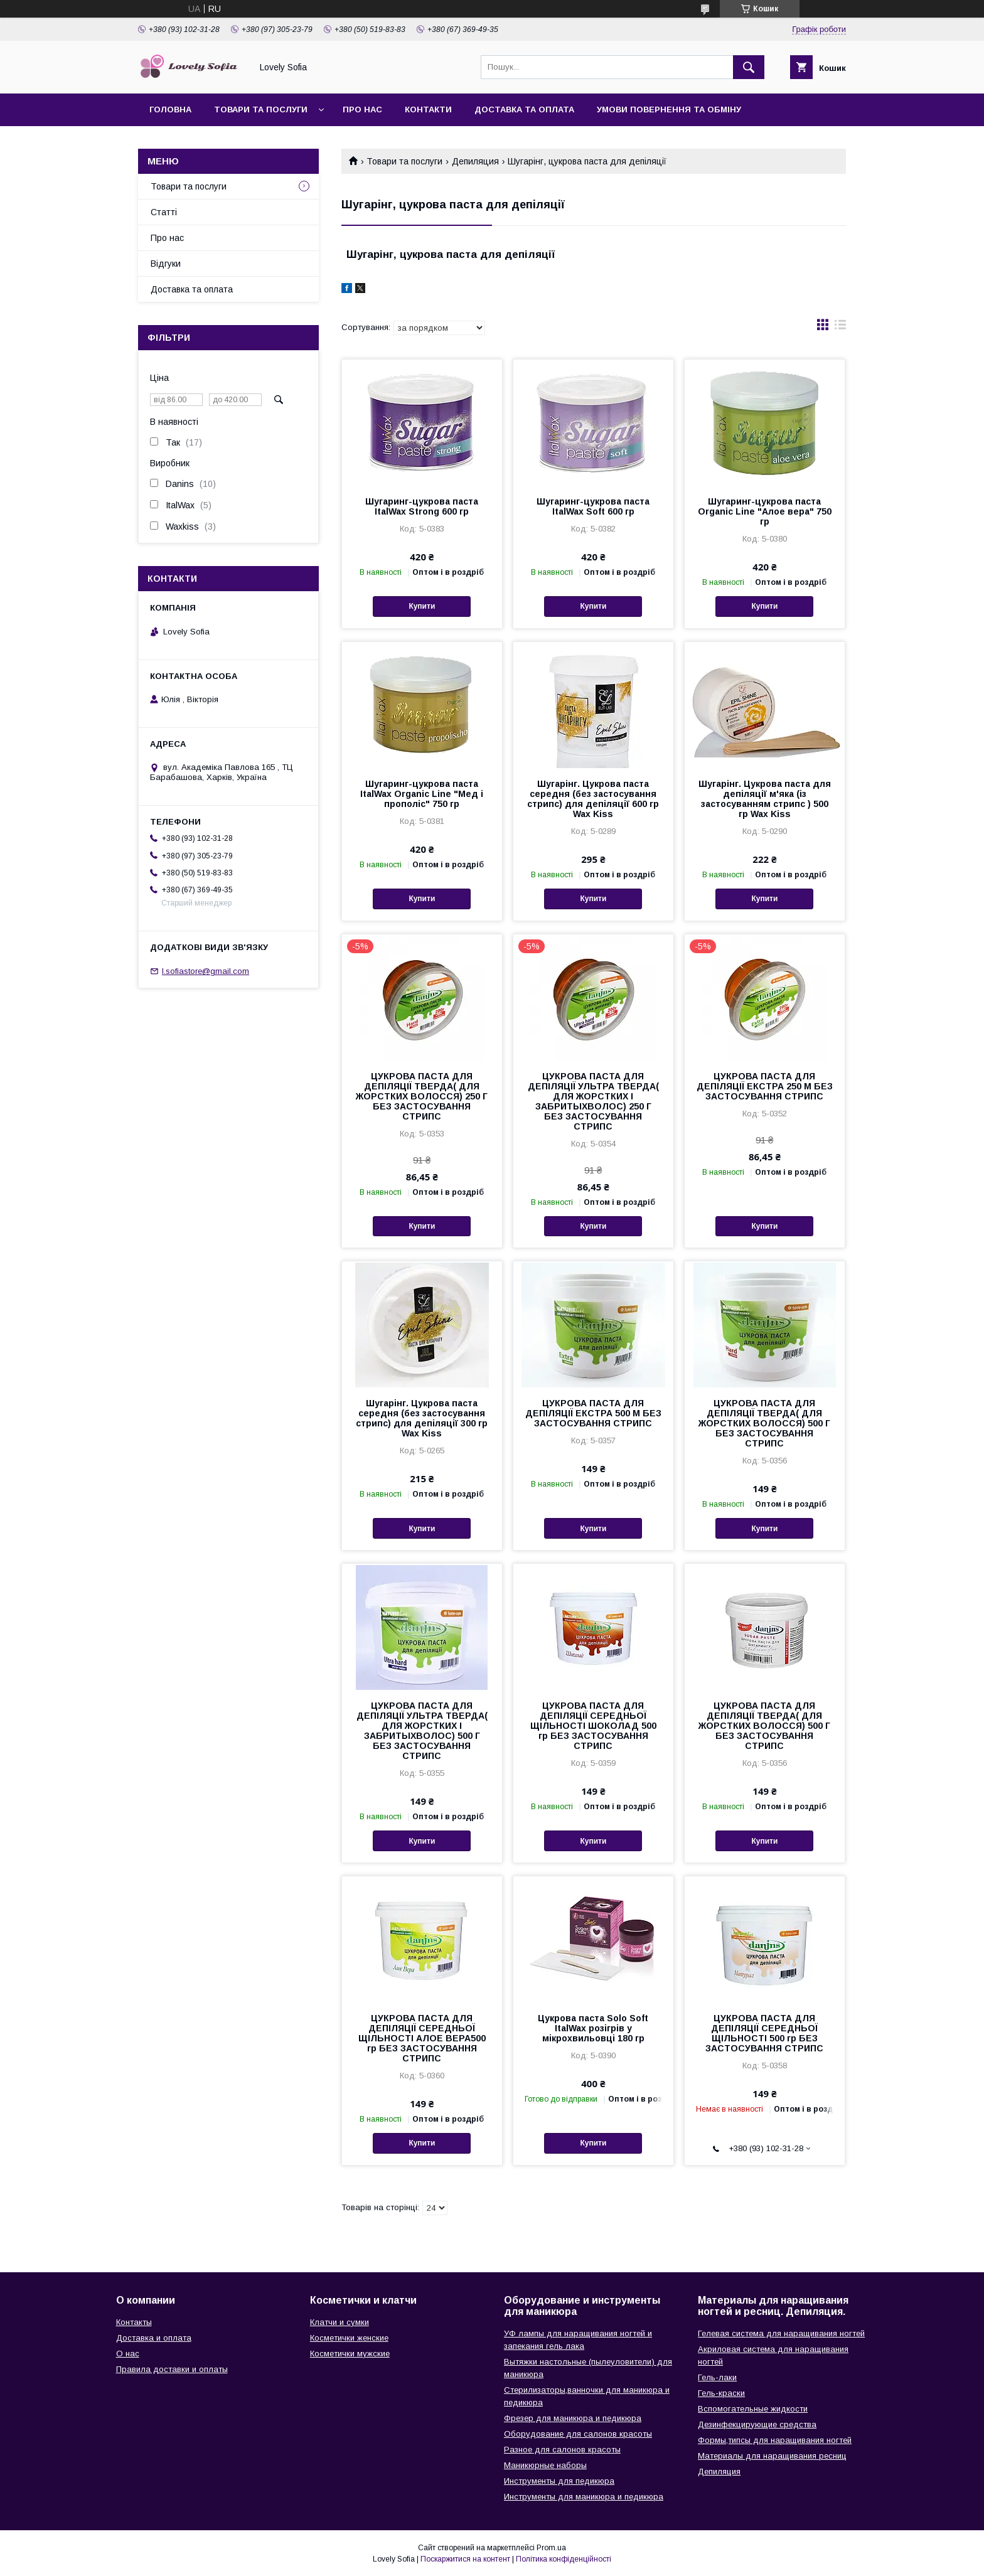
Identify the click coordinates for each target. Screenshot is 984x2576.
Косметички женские (349, 2338)
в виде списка (840, 327)
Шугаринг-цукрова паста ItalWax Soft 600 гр (593, 506)
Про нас (362, 109)
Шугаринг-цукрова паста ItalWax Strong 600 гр (421, 506)
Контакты (134, 2322)
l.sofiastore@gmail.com (205, 971)
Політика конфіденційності (563, 2559)
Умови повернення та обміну (669, 109)
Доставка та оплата (524, 109)
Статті (164, 212)
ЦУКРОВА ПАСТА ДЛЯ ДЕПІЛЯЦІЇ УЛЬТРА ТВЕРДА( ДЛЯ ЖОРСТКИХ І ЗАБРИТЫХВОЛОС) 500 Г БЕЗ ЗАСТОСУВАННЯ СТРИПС (422, 1731)
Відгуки (166, 264)
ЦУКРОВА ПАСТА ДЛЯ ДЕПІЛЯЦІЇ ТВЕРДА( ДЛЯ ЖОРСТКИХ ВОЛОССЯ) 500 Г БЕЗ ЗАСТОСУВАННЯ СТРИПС (764, 1423)
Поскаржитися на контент (465, 2559)
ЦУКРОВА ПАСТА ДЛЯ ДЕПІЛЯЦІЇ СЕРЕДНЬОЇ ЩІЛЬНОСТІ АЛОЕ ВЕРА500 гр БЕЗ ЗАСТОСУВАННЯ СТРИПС (422, 2038)
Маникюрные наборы (545, 2465)
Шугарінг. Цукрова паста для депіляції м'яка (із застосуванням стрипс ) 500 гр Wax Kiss (764, 799)
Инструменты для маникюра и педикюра (583, 2496)
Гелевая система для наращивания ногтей (781, 2333)
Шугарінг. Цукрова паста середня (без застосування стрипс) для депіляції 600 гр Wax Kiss (593, 799)
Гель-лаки (717, 2377)
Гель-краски (721, 2393)
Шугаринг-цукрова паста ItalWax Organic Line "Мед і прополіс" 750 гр (421, 794)
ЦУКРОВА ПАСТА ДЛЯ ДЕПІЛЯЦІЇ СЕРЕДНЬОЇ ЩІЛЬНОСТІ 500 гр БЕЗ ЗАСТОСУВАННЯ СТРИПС (764, 2033)
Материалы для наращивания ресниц (772, 2456)
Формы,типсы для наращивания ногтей (775, 2440)
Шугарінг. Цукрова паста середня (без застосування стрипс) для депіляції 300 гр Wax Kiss (422, 1418)
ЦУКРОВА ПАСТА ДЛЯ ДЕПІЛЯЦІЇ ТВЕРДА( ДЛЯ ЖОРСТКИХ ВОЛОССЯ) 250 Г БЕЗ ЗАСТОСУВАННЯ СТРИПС (422, 1096)
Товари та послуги (261, 109)
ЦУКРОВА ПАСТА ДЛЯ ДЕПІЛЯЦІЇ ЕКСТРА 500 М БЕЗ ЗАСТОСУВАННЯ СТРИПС (593, 1413)
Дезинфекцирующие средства (757, 2424)
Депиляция (475, 161)
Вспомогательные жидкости (753, 2408)
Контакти (428, 109)
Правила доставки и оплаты (172, 2369)
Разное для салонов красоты (562, 2449)
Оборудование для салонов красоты (578, 2434)
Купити (422, 606)
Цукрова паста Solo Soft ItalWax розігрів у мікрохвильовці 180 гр (593, 2028)
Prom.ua (551, 2547)
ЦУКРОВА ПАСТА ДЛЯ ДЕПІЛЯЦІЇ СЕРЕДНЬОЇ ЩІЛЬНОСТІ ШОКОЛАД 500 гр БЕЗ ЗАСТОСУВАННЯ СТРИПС (593, 1726)
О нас (127, 2353)
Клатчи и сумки (339, 2322)
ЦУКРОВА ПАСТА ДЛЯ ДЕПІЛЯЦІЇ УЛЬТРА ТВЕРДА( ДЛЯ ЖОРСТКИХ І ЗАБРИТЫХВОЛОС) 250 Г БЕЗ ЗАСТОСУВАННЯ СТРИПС (593, 1101)
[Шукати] (748, 67)
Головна (170, 109)
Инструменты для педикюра (559, 2481)
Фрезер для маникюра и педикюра (572, 2418)
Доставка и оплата (153, 2338)
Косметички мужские (350, 2353)
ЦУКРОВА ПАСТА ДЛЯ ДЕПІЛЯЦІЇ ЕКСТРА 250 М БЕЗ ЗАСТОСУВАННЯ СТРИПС (765, 1086)
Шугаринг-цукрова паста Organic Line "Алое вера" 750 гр (765, 511)
